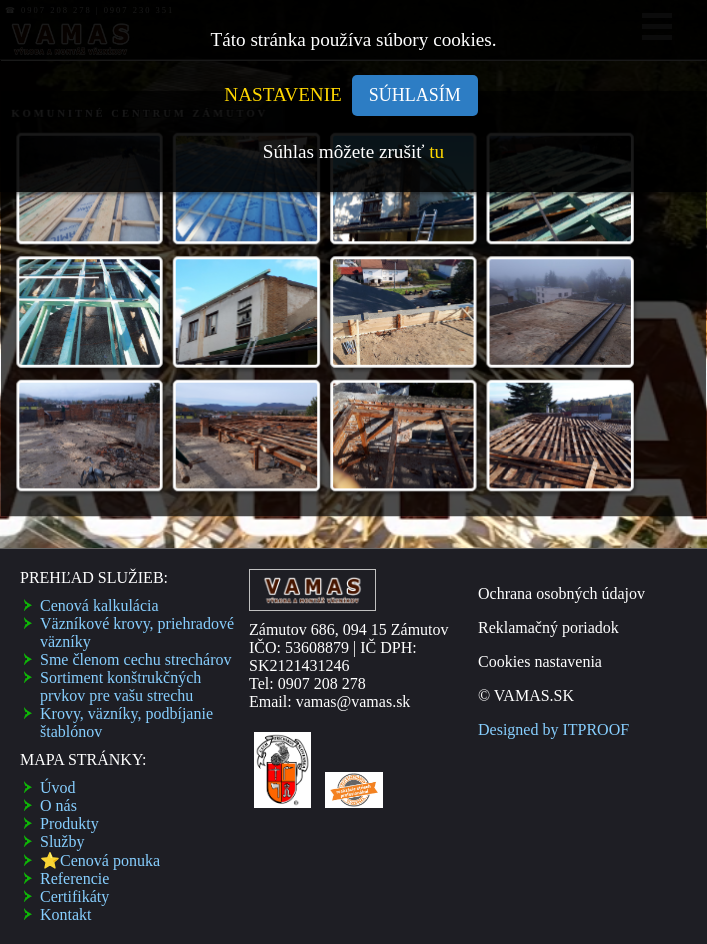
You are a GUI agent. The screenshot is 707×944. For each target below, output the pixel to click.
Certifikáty (74, 896)
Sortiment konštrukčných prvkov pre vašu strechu (120, 686)
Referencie (74, 878)
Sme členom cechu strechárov (135, 659)
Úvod (58, 787)
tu (436, 151)
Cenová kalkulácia (99, 605)
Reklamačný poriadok (548, 627)
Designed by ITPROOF (553, 729)
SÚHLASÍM (415, 95)
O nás (58, 805)
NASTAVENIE (283, 94)
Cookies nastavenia (540, 661)
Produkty (69, 823)
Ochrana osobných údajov (561, 593)
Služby (62, 841)
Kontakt (66, 914)
